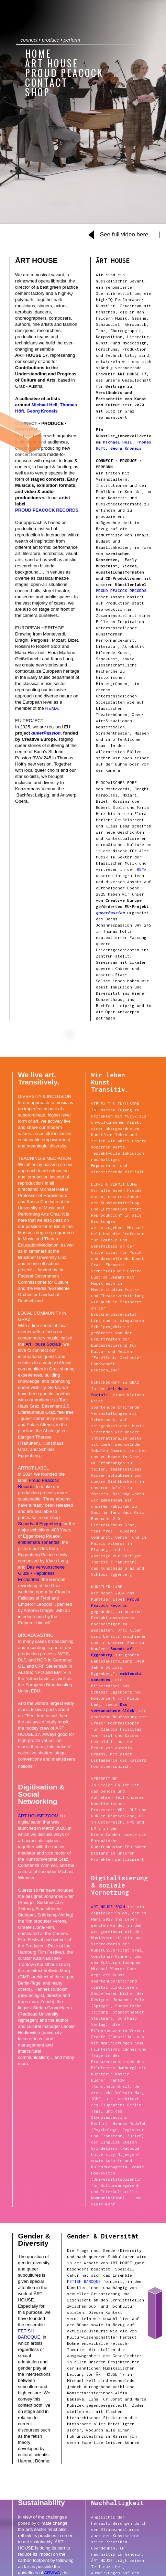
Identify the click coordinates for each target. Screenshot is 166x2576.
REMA (51, 708)
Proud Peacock (64, 72)
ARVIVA (52, 2572)
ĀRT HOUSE (51, 62)
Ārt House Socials (43, 1344)
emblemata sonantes (38, 1542)
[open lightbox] (123, 235)
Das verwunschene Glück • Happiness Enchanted (41, 1573)
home (38, 53)
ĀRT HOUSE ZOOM (38, 1815)
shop (37, 91)
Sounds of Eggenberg (39, 1523)
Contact (46, 82)
